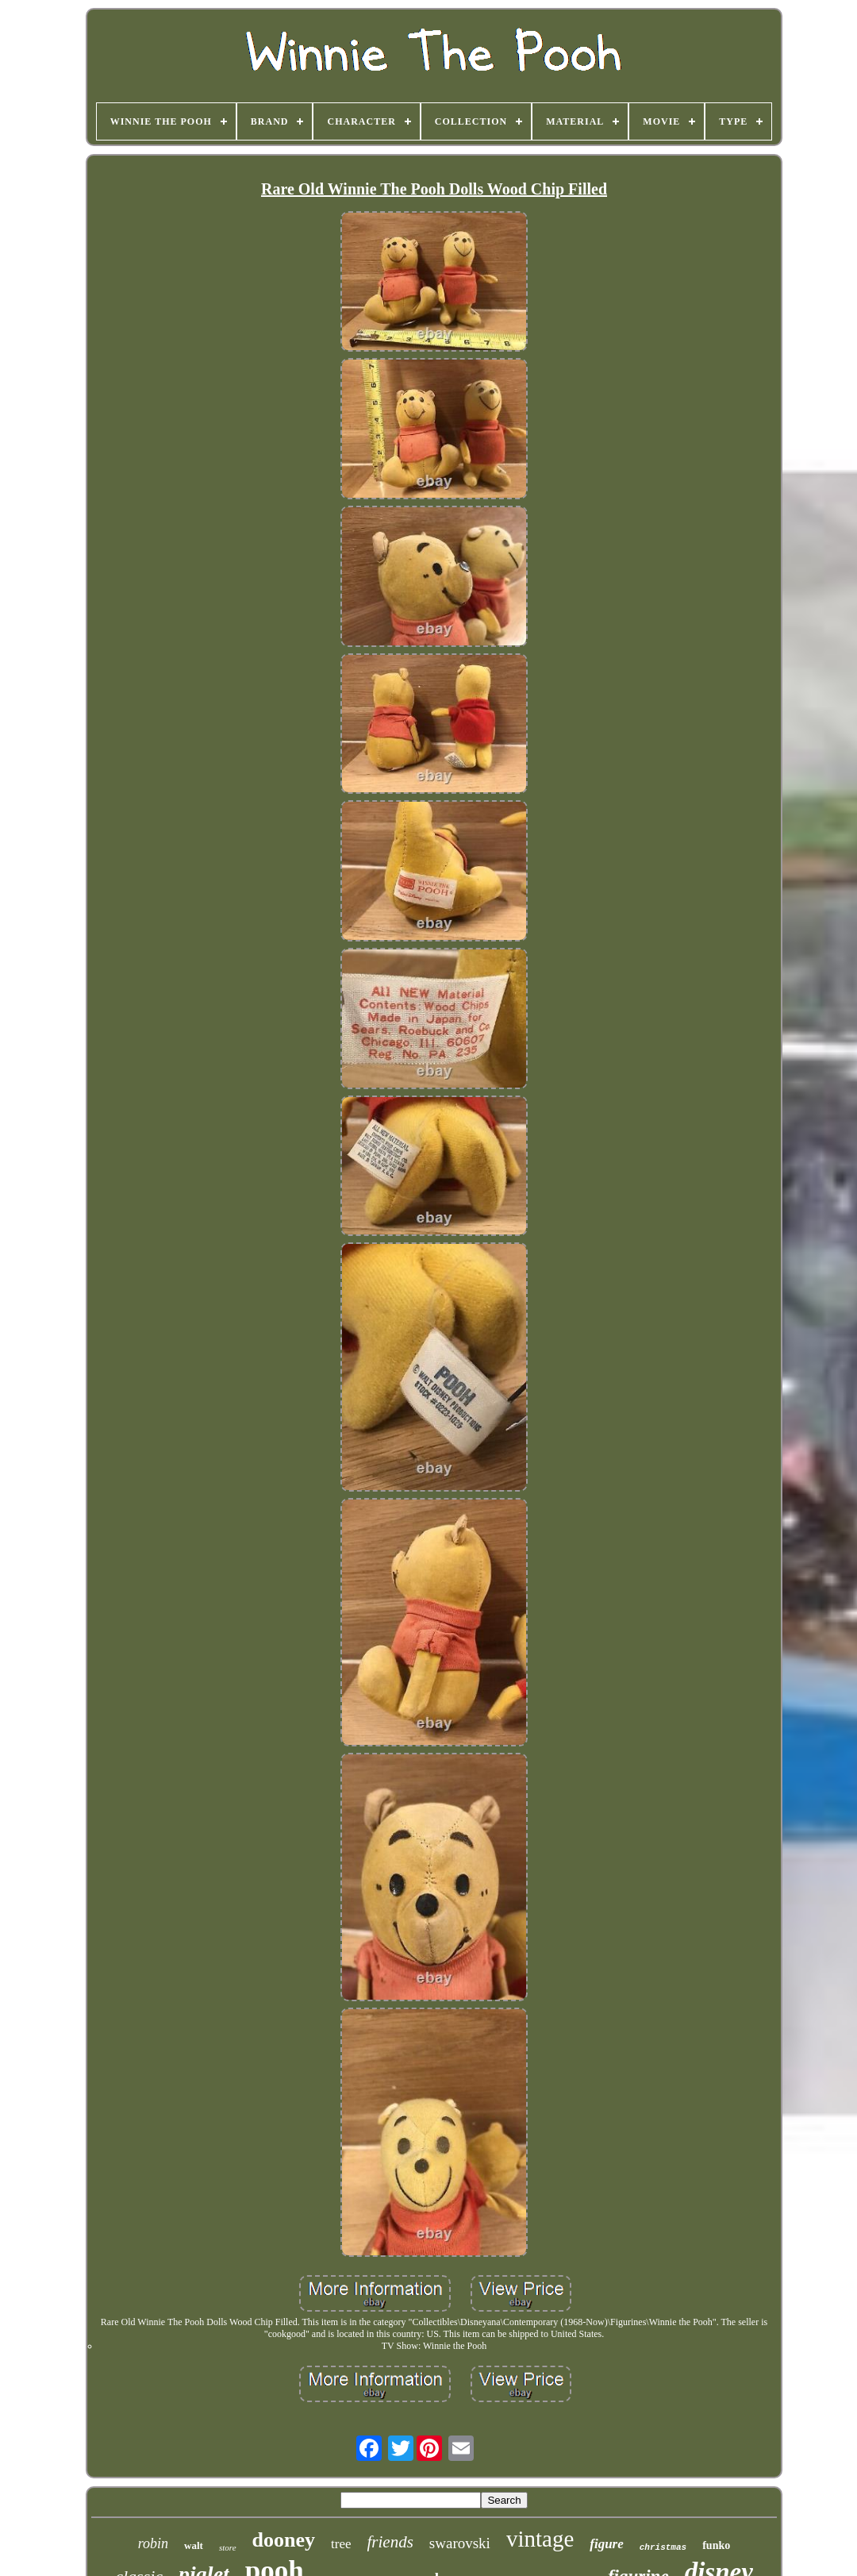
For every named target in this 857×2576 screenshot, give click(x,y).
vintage (540, 2538)
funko (716, 2545)
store (227, 2547)
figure (607, 2543)
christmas (663, 2547)
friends (390, 2541)
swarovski (459, 2543)
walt (193, 2545)
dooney (283, 2539)
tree (341, 2543)
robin (153, 2543)
